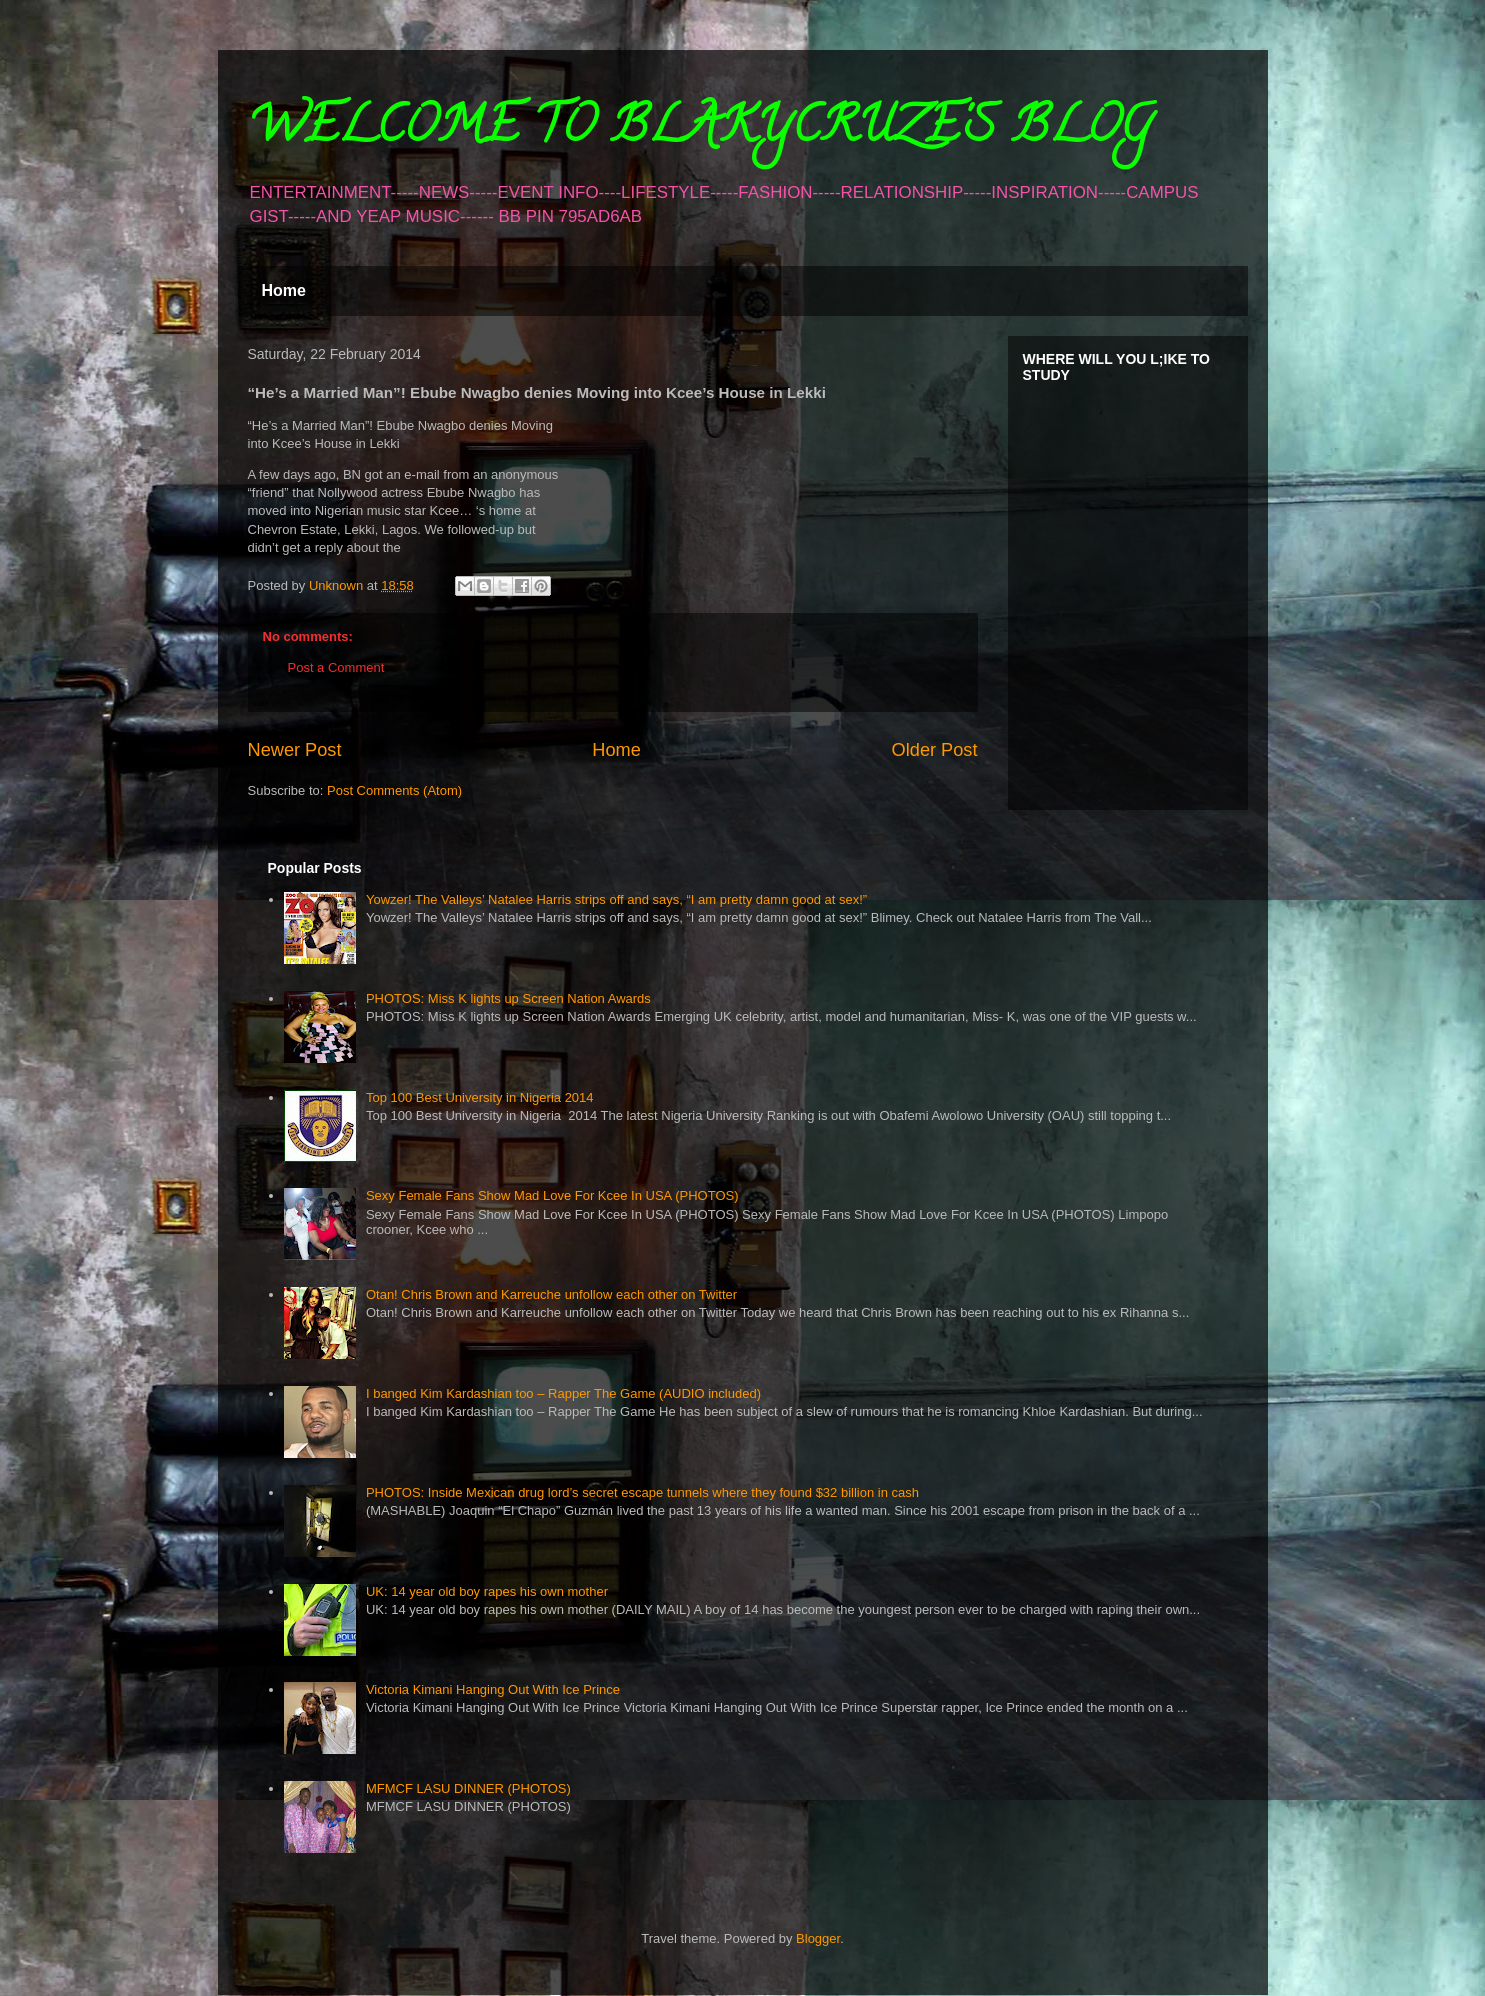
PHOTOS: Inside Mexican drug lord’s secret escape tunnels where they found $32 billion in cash (642, 1492)
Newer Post (295, 750)
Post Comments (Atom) (394, 790)
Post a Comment (336, 667)
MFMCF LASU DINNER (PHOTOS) (468, 1788)
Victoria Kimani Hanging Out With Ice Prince (493, 1689)
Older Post (935, 750)
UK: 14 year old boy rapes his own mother (487, 1591)
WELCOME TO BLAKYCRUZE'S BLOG (700, 131)
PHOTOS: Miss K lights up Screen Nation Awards (508, 998)
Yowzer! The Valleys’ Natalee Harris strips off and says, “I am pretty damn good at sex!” (616, 899)
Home (284, 290)
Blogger (818, 1938)
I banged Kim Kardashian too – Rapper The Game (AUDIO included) (563, 1393)
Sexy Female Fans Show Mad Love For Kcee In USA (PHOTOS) (552, 1195)
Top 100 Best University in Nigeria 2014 (480, 1097)
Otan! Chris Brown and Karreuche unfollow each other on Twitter (551, 1294)
